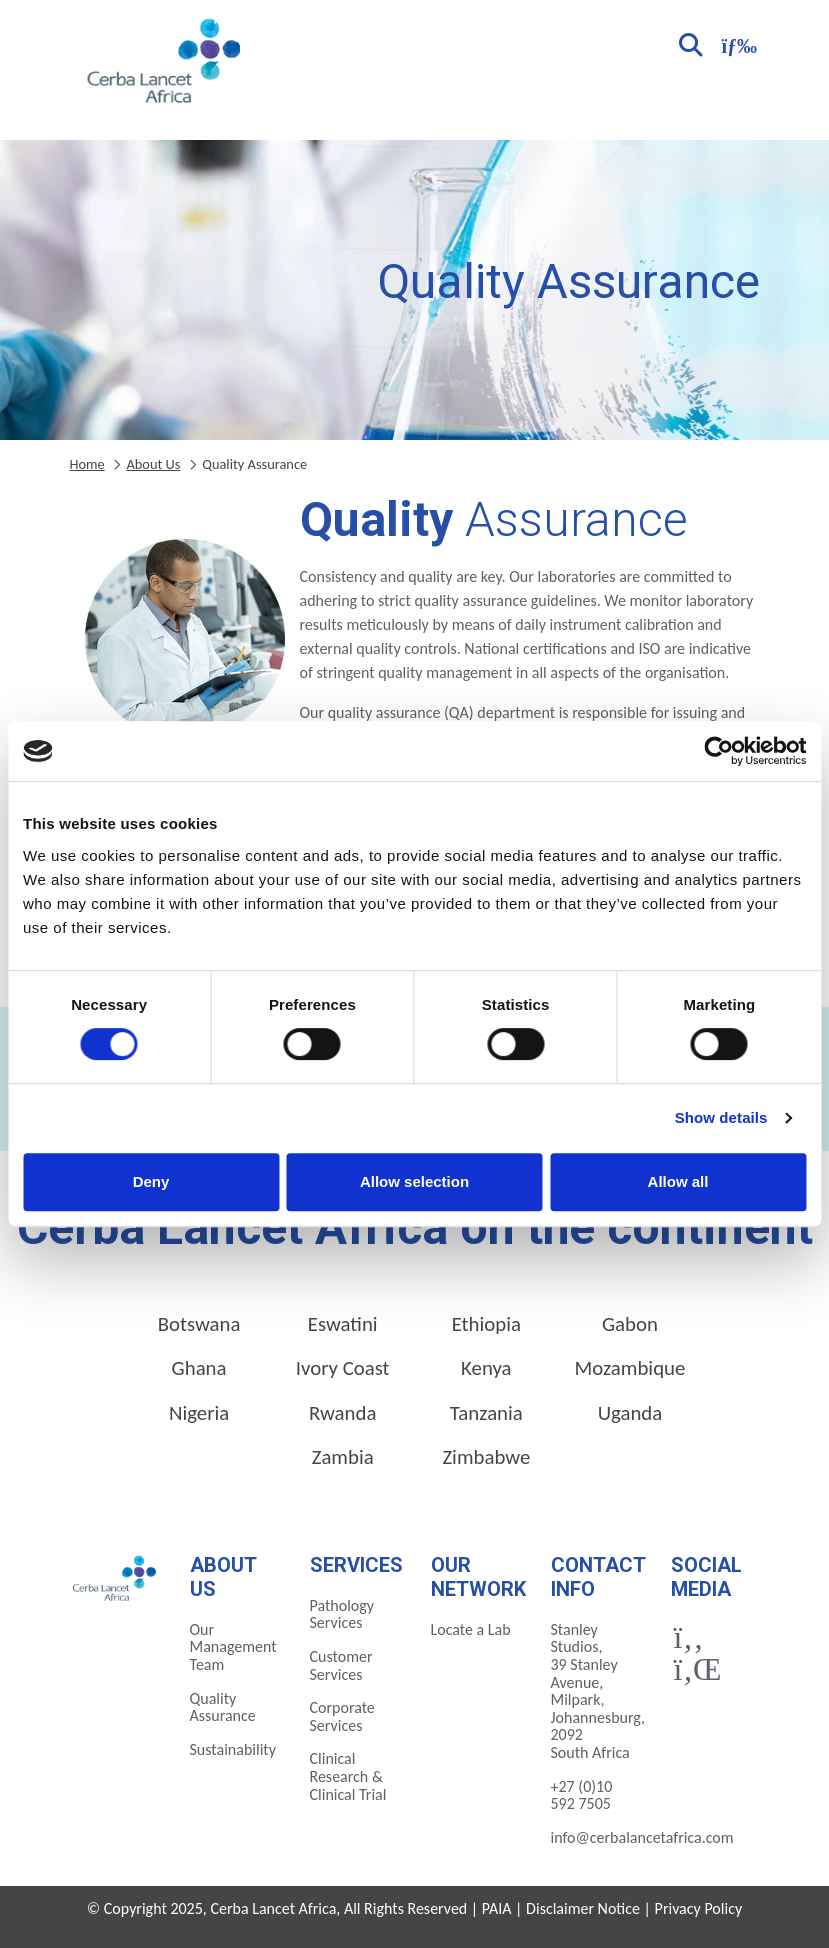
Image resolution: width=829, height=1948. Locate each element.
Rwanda (342, 1413)
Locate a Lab (471, 1629)
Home (87, 464)
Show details (721, 1117)
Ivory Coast (343, 1368)
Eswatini (343, 1324)
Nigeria (199, 1413)
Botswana (199, 1324)
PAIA (497, 1908)
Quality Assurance (223, 1707)
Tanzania (486, 1413)
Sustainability (233, 1749)
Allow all (678, 1181)
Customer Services (341, 1665)
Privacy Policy (699, 1908)
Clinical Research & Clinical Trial (348, 1776)
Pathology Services (342, 1614)
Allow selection (414, 1181)
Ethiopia (486, 1324)
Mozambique (630, 1368)
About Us (153, 464)
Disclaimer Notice (583, 1908)
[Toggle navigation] (737, 43)
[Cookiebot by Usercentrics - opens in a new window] (718, 751)
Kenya (486, 1368)
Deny (151, 1181)
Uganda (630, 1413)
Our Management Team (233, 1647)
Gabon (630, 1324)
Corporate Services (342, 1716)
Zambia (343, 1457)
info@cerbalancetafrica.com (642, 1837)
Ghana (199, 1368)
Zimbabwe (486, 1457)
